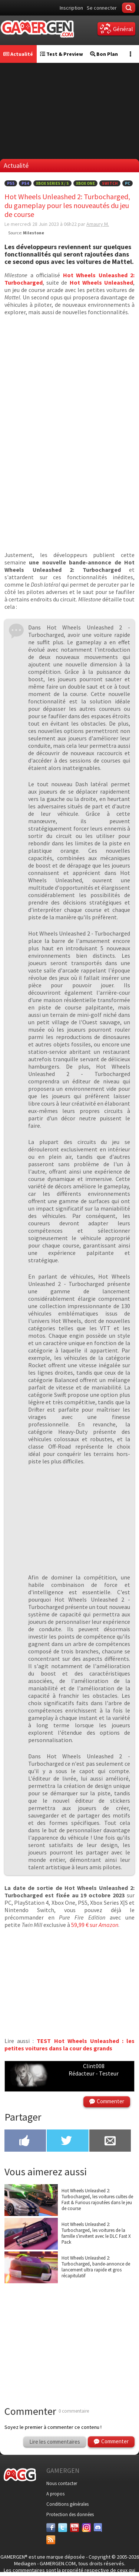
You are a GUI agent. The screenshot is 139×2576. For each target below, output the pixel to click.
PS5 (10, 183)
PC (127, 183)
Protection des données (70, 2514)
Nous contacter (61, 2483)
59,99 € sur (94, 1924)
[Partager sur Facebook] (25, 2141)
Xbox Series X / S (52, 183)
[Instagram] (86, 2527)
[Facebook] (50, 2527)
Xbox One (85, 183)
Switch (110, 183)
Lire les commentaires (54, 2441)
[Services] (50, 2539)
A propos (55, 2494)
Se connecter (102, 7)
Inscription (71, 7)
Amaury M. (97, 224)
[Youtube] (74, 2527)
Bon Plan (104, 54)
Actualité (18, 54)
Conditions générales (67, 2504)
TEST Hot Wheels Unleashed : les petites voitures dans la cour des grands (69, 2044)
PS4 (25, 183)
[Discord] (98, 2527)
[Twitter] (62, 2527)
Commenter (110, 2101)
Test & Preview (61, 54)
